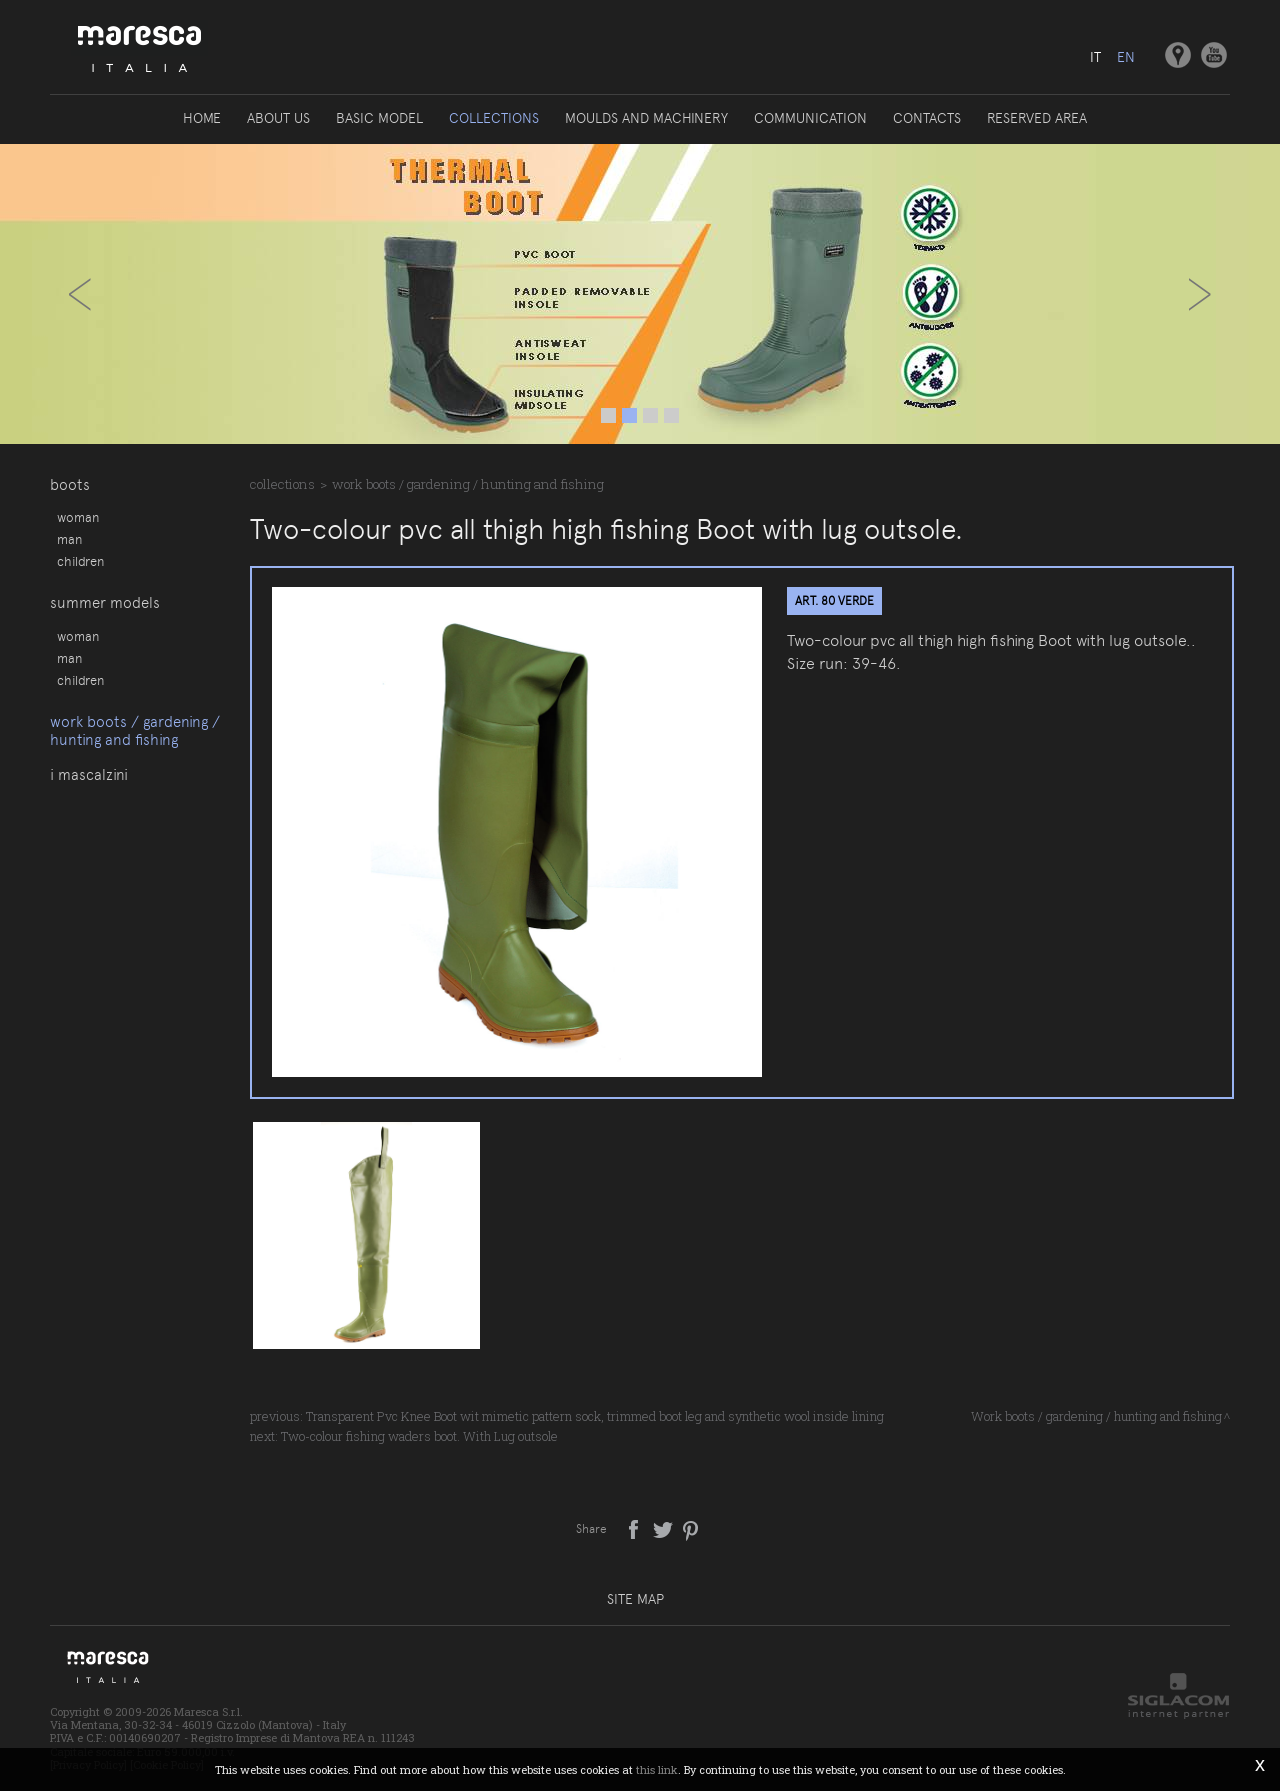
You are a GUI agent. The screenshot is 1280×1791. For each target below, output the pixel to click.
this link (657, 1769)
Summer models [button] (105, 603)
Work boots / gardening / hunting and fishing (135, 731)
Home (202, 118)
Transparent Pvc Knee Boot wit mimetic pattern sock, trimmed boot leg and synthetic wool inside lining (595, 1416)
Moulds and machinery (646, 118)
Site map (635, 1599)
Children (80, 561)
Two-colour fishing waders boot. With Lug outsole (419, 1436)
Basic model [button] (379, 118)
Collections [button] (494, 118)
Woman (78, 517)
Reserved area (1037, 118)
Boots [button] (70, 485)
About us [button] (278, 118)
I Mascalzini (89, 775)
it (1095, 57)
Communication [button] (810, 118)
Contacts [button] (927, 118)
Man (69, 539)
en (1126, 57)
